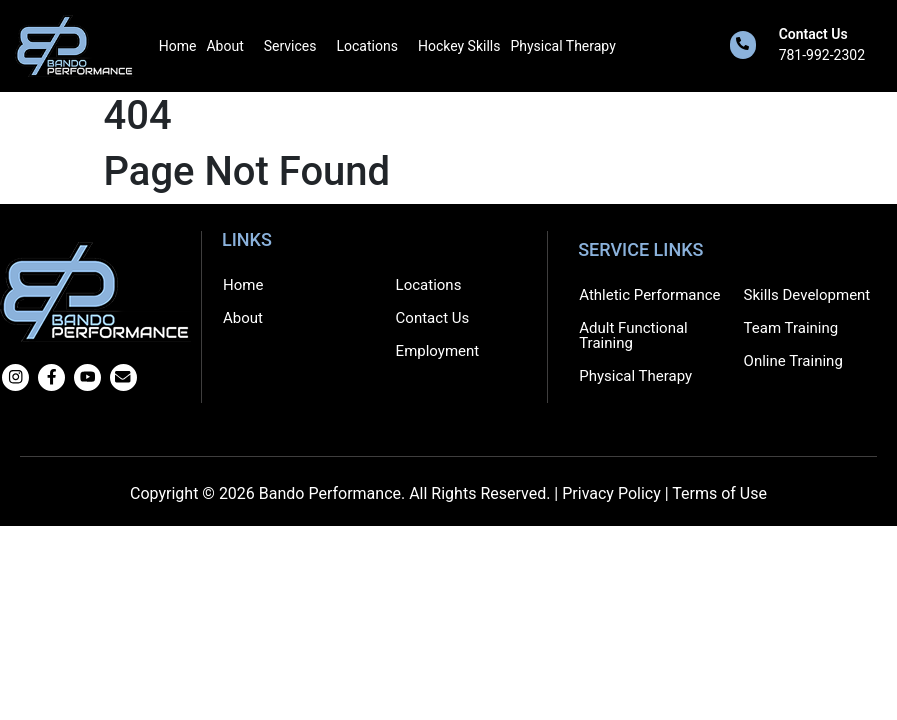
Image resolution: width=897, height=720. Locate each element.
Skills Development (807, 295)
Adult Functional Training (633, 335)
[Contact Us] (743, 45)
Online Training (793, 361)
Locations (367, 46)
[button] (229, 46)
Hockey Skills (459, 46)
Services (290, 46)
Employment (438, 351)
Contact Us (813, 34)
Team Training (791, 328)
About (224, 46)
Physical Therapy (562, 46)
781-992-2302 (822, 55)
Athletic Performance (649, 295)
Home (178, 46)
